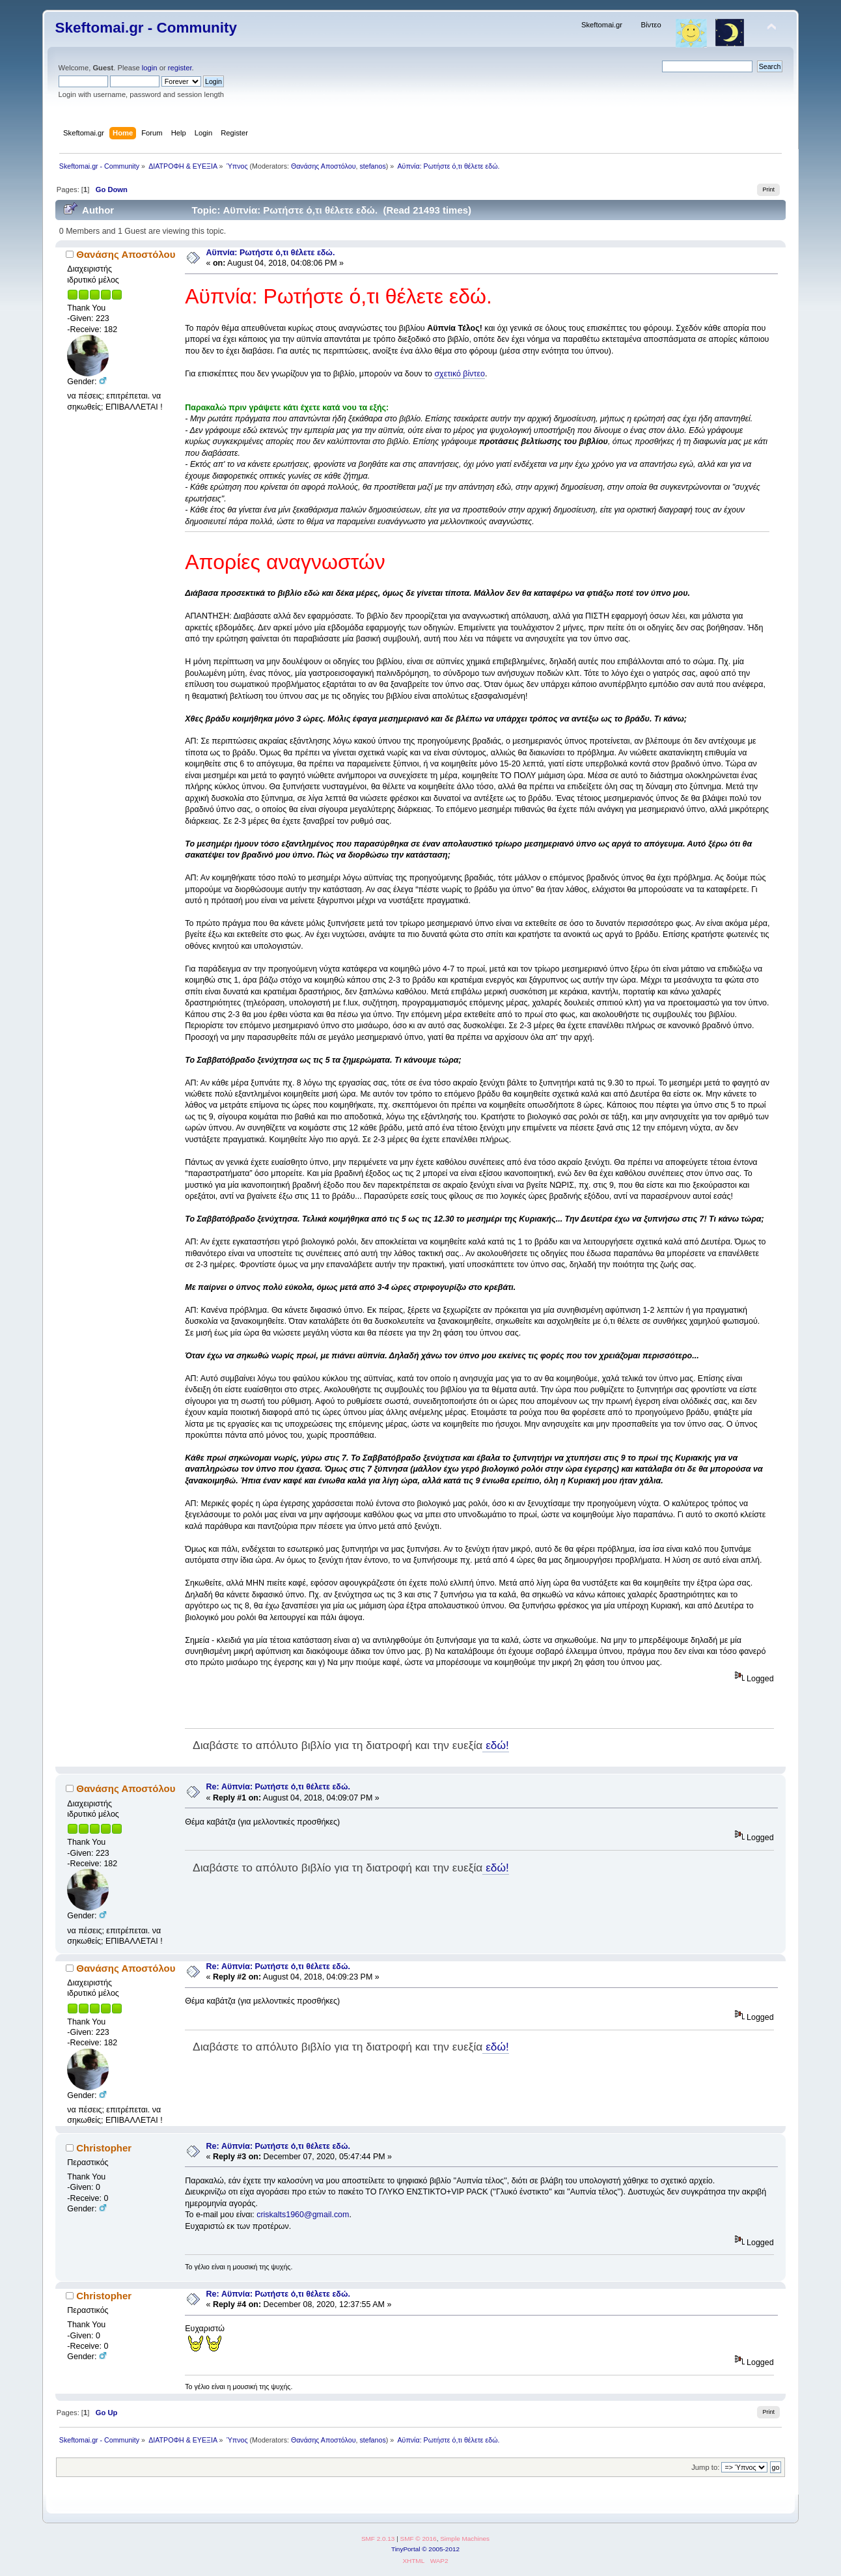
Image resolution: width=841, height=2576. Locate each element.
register (180, 68)
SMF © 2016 (418, 2538)
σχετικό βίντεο (459, 373)
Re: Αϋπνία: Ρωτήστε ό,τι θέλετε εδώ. (278, 1786)
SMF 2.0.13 (378, 2538)
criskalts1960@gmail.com (302, 2214)
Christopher (103, 2147)
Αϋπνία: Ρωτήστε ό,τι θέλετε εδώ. (270, 252)
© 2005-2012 (441, 2549)
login (150, 68)
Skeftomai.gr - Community (146, 28)
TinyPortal (405, 2549)
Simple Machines (464, 2538)
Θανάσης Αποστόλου (323, 166)
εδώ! (495, 1745)
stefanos (372, 166)
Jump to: (705, 2467)
